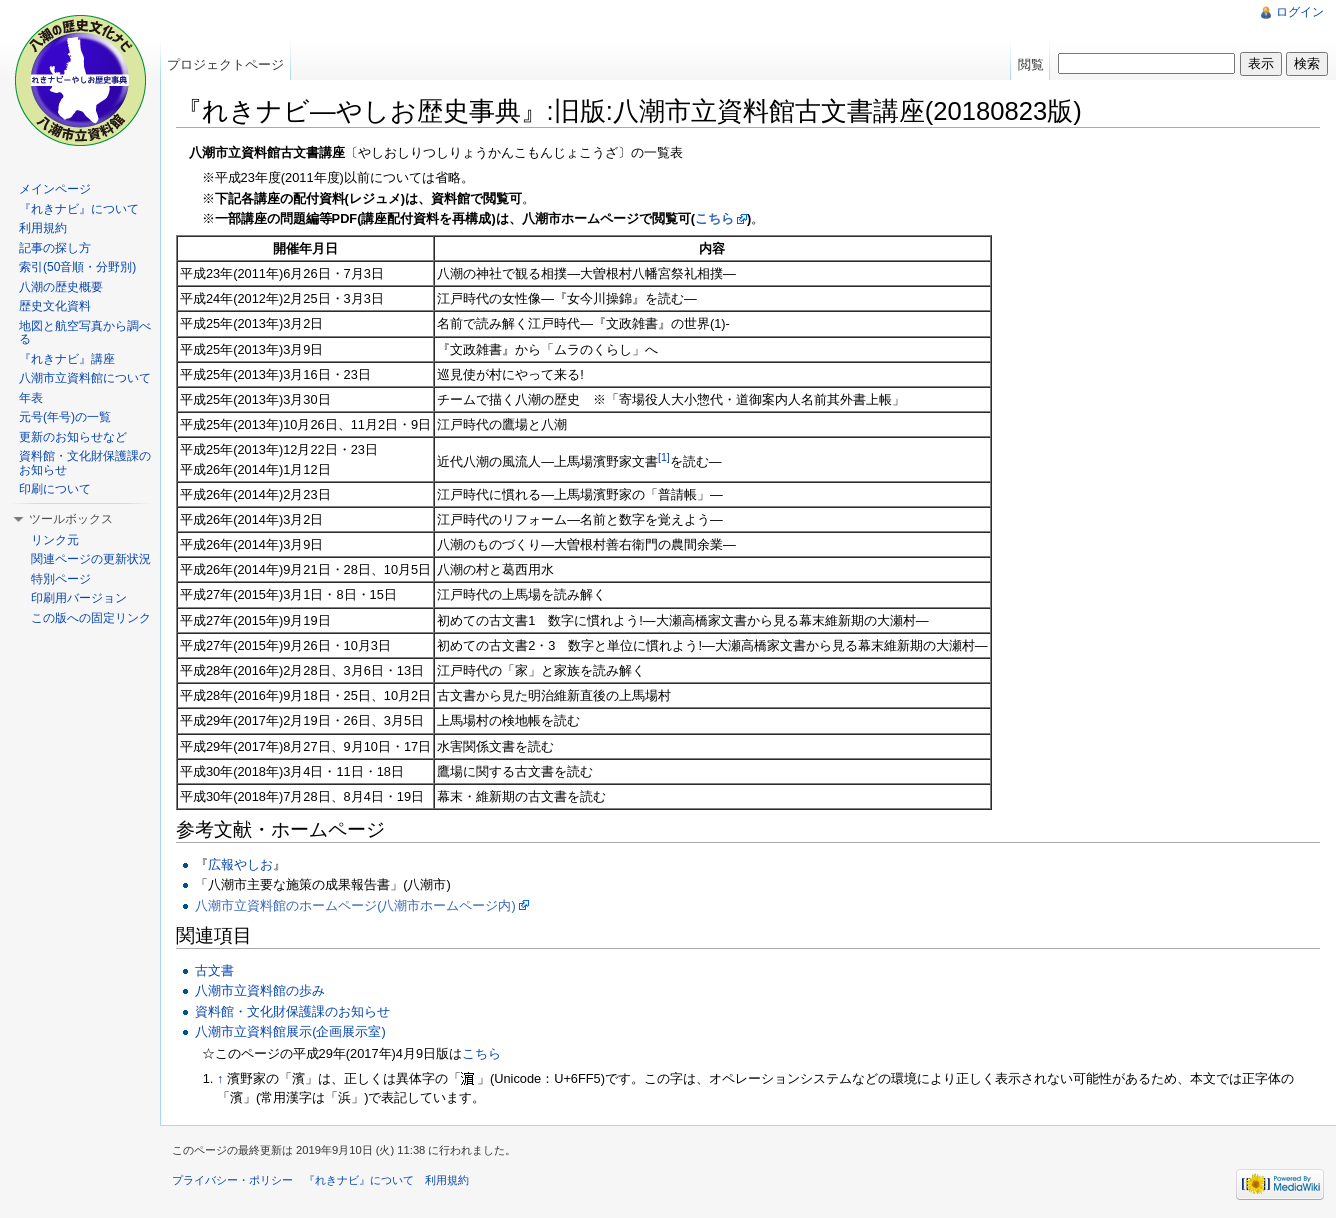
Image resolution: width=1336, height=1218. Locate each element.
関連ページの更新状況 (91, 559)
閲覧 (1031, 64)
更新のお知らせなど (73, 437)
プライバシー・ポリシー (232, 1180)
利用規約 (43, 228)
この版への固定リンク (91, 618)
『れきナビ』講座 (67, 359)
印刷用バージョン (79, 598)
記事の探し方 (55, 248)
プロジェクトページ (225, 64)
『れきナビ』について (79, 209)
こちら (714, 218)
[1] (664, 457)
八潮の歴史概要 (61, 287)
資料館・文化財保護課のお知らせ (292, 1011)
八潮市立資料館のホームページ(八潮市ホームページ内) (355, 905)
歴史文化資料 (55, 306)
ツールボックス (71, 519)
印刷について (55, 489)
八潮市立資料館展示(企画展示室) (290, 1031)
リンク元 (55, 540)
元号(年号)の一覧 (65, 417)
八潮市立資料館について (85, 378)
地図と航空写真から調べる (85, 333)
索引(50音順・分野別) (77, 267)
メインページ (55, 189)
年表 (31, 398)
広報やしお (240, 864)
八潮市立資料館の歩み (260, 990)
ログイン (1300, 12)
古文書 (214, 970)
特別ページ (61, 579)
